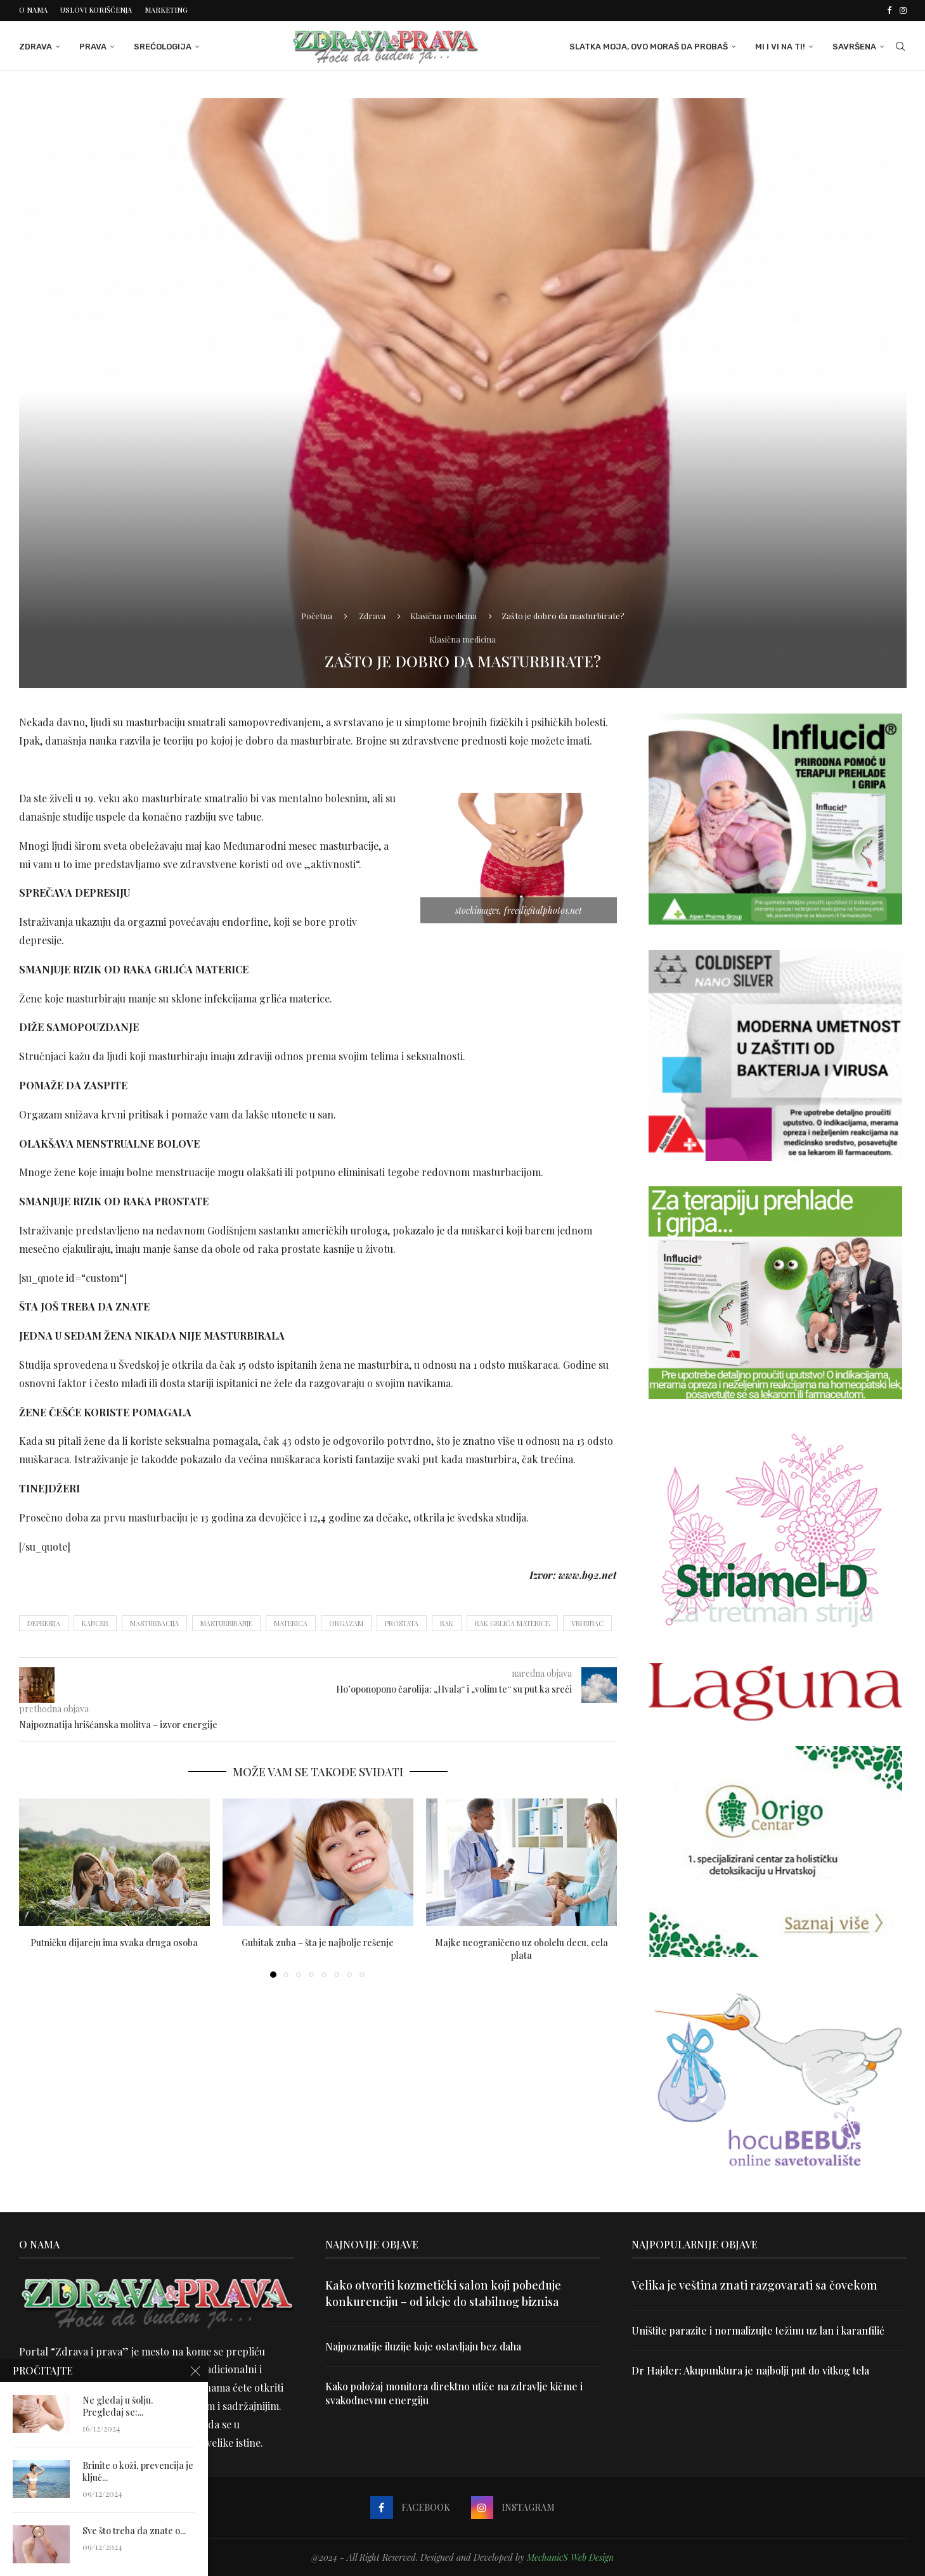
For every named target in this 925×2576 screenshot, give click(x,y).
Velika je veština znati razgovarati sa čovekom (754, 2285)
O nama (33, 10)
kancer (95, 1622)
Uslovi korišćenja (96, 10)
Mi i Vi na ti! (780, 46)
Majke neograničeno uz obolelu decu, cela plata (521, 1948)
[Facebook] (889, 10)
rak (446, 1622)
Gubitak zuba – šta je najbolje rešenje (318, 1942)
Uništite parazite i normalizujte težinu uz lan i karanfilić (758, 2329)
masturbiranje (226, 1622)
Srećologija (162, 46)
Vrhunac (587, 1622)
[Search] (900, 46)
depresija (43, 1622)
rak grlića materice (512, 1622)
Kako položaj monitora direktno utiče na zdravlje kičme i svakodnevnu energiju (455, 2392)
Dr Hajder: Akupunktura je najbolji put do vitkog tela (751, 2369)
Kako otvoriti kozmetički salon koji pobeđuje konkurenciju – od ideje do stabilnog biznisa (443, 2293)
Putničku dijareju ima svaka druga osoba (114, 1942)
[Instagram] (903, 10)
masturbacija (154, 1622)
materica (290, 1622)
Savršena (854, 46)
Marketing (166, 10)
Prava (93, 46)
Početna (316, 614)
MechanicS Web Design (570, 2557)
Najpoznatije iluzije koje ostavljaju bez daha (424, 2345)
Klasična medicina (443, 614)
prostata (401, 1622)
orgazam (346, 1622)
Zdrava (35, 46)
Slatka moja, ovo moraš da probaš (648, 46)
